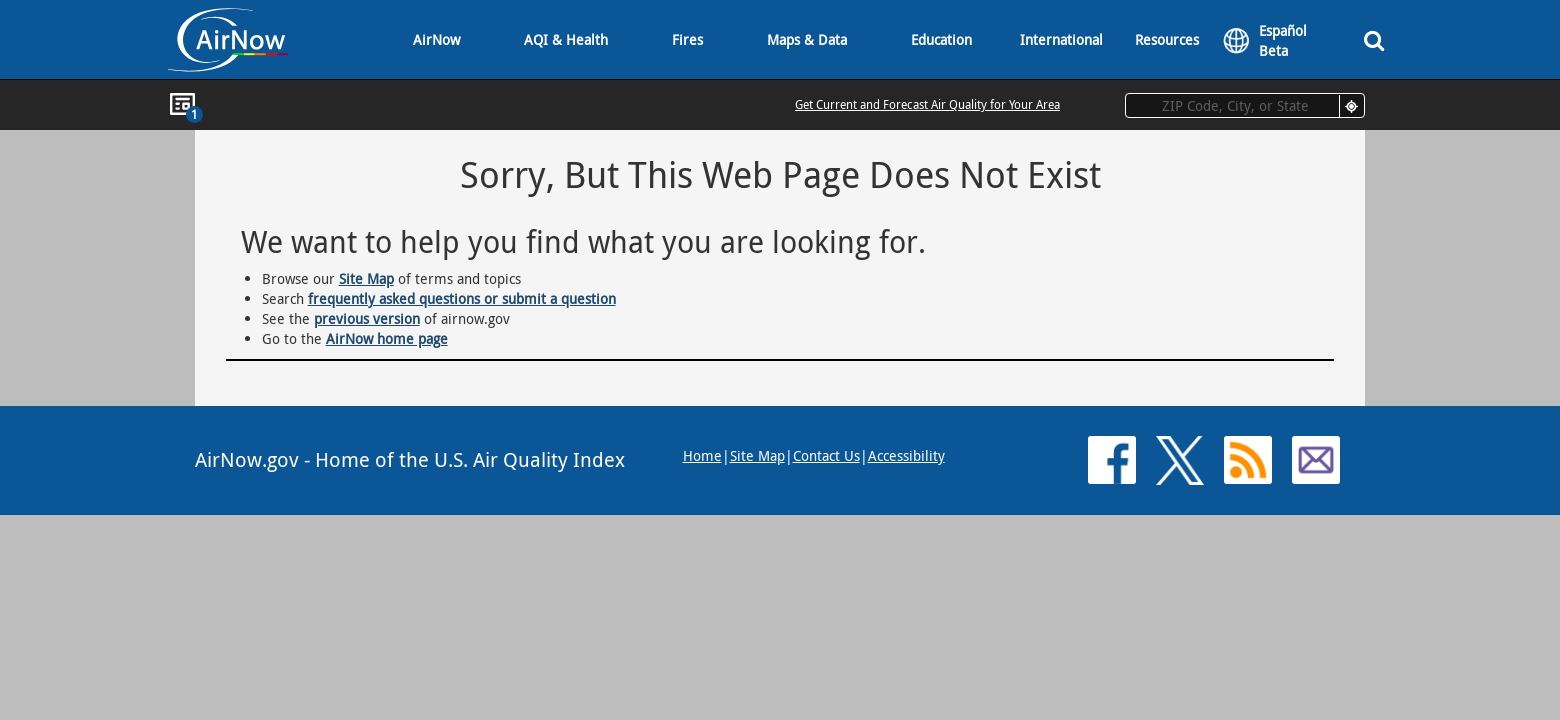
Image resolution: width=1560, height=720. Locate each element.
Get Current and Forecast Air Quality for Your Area (927, 104)
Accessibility (906, 455)
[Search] (1374, 39)
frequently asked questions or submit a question (462, 298)
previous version (367, 318)
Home (702, 455)
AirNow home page (387, 338)
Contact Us (826, 455)
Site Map (366, 278)
